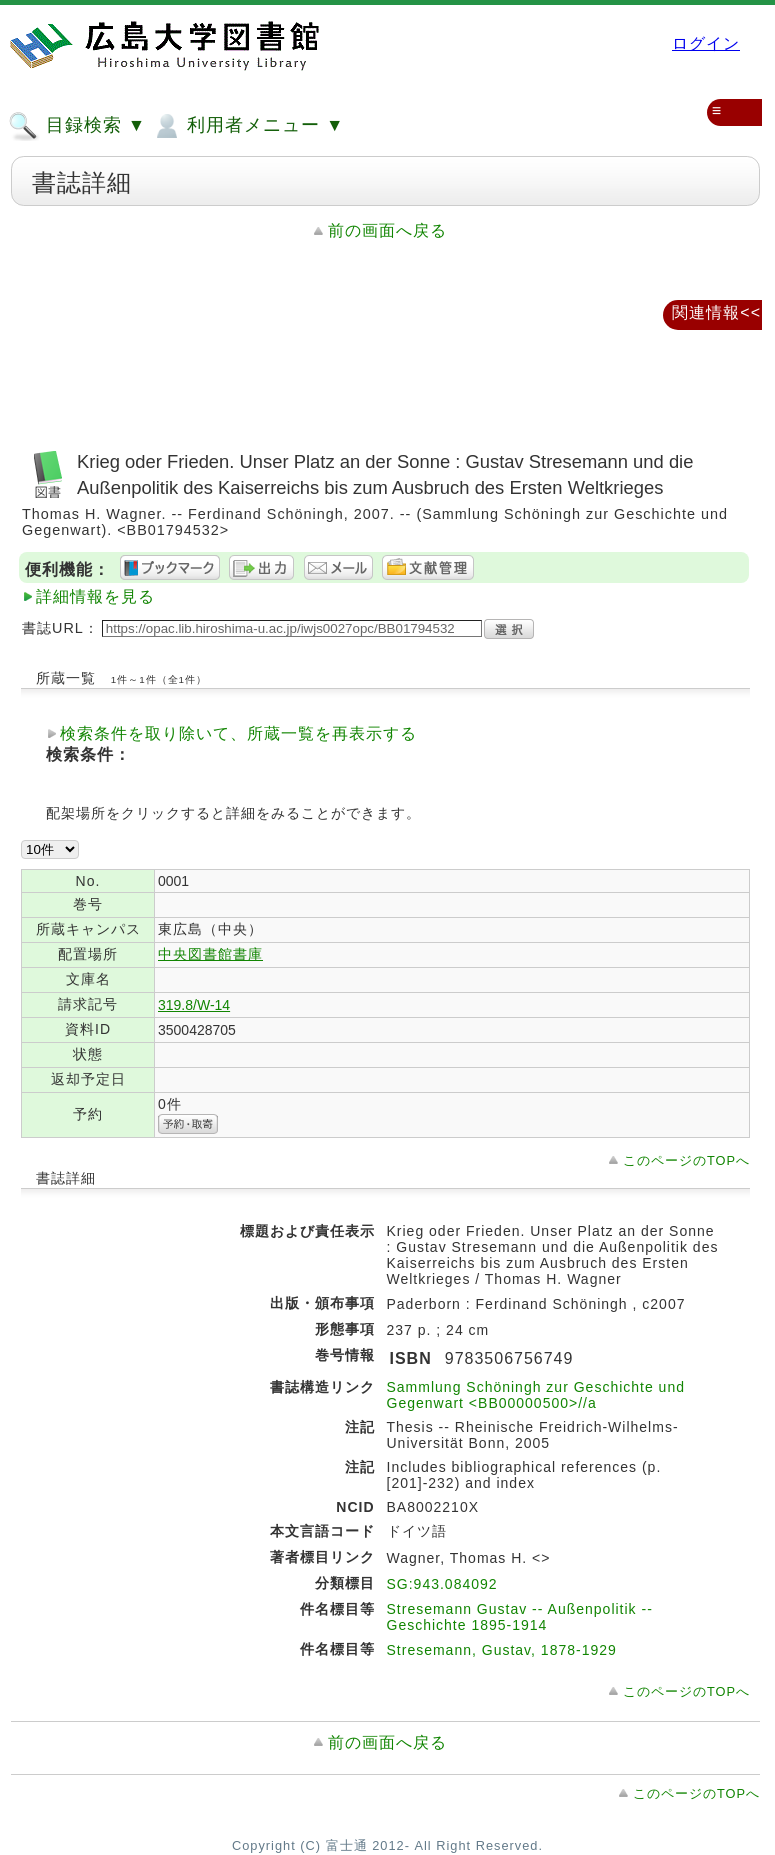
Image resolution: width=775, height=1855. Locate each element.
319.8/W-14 (194, 1005)
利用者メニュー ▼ (247, 126)
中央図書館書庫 (210, 954)
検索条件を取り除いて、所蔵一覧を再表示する (238, 733)
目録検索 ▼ (77, 126)
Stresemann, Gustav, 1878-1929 (502, 1650)
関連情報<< (716, 312)
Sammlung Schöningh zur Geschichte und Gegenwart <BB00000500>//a (536, 1395)
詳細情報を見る (95, 596)
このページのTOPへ (686, 1160)
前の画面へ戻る (387, 230)
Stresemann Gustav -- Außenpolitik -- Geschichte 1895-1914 (520, 1617)
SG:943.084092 (442, 1584)
